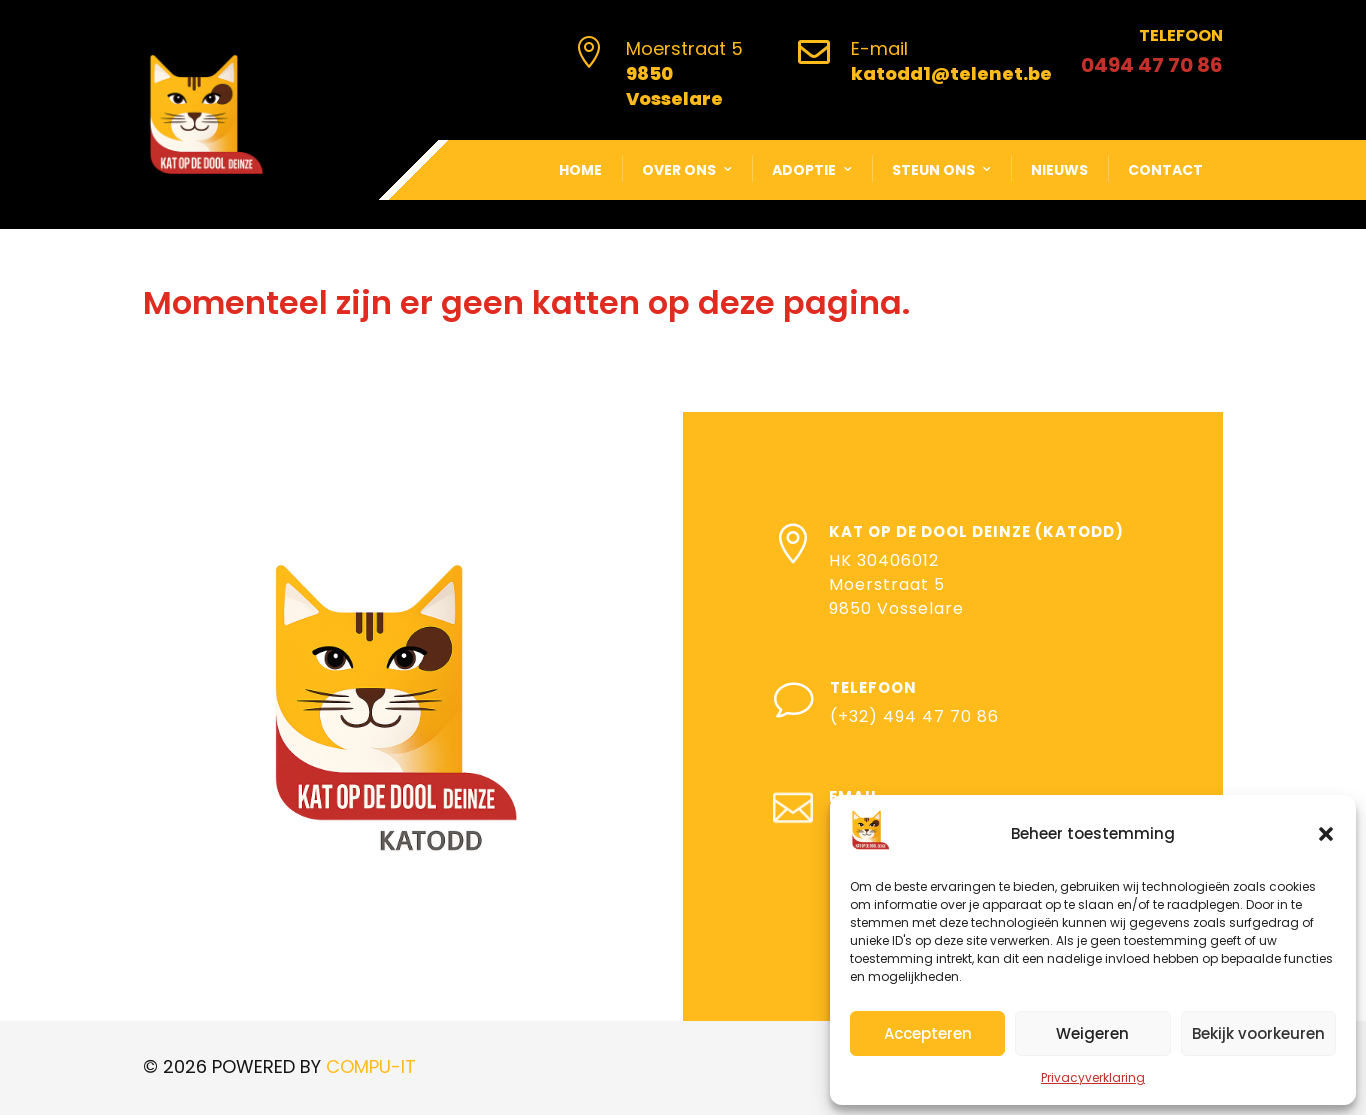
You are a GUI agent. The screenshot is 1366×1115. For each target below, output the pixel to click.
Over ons (679, 170)
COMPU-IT (371, 1066)
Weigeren (1092, 1033)
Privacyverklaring (1093, 1077)
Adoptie (804, 170)
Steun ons (933, 170)
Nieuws (1059, 170)
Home (580, 170)
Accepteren (928, 1033)
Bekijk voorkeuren (1258, 1033)
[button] (1326, 834)
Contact (1165, 170)
